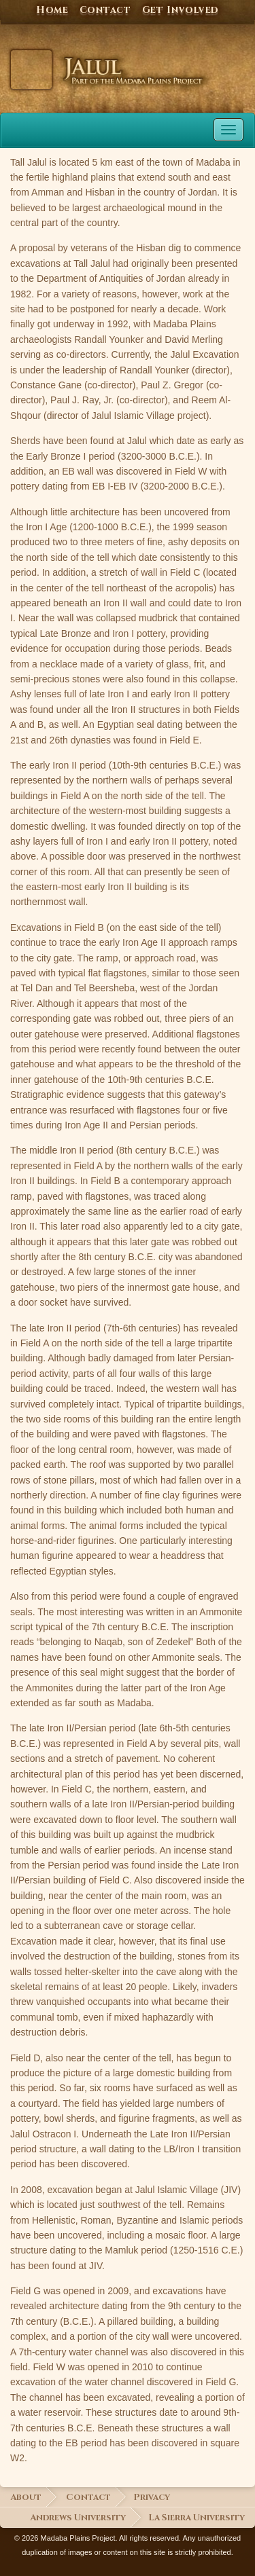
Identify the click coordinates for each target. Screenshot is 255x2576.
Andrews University (78, 2518)
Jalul (31, 69)
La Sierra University (196, 2518)
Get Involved (180, 9)
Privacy (151, 2497)
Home (52, 9)
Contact (105, 9)
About (25, 2497)
